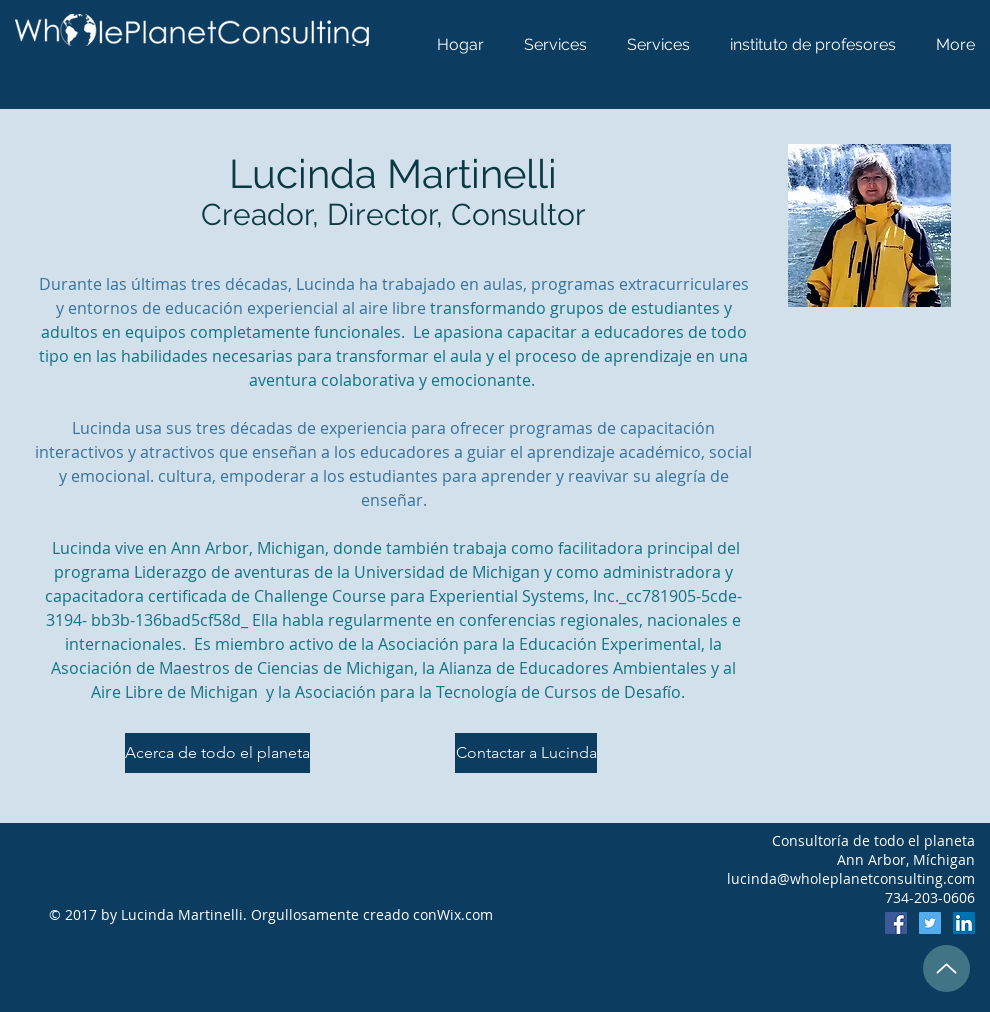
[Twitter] (930, 923)
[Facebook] (896, 923)
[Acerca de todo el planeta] (217, 753)
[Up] (946, 968)
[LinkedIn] (964, 923)
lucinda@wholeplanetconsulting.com (851, 878)
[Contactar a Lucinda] (526, 753)
